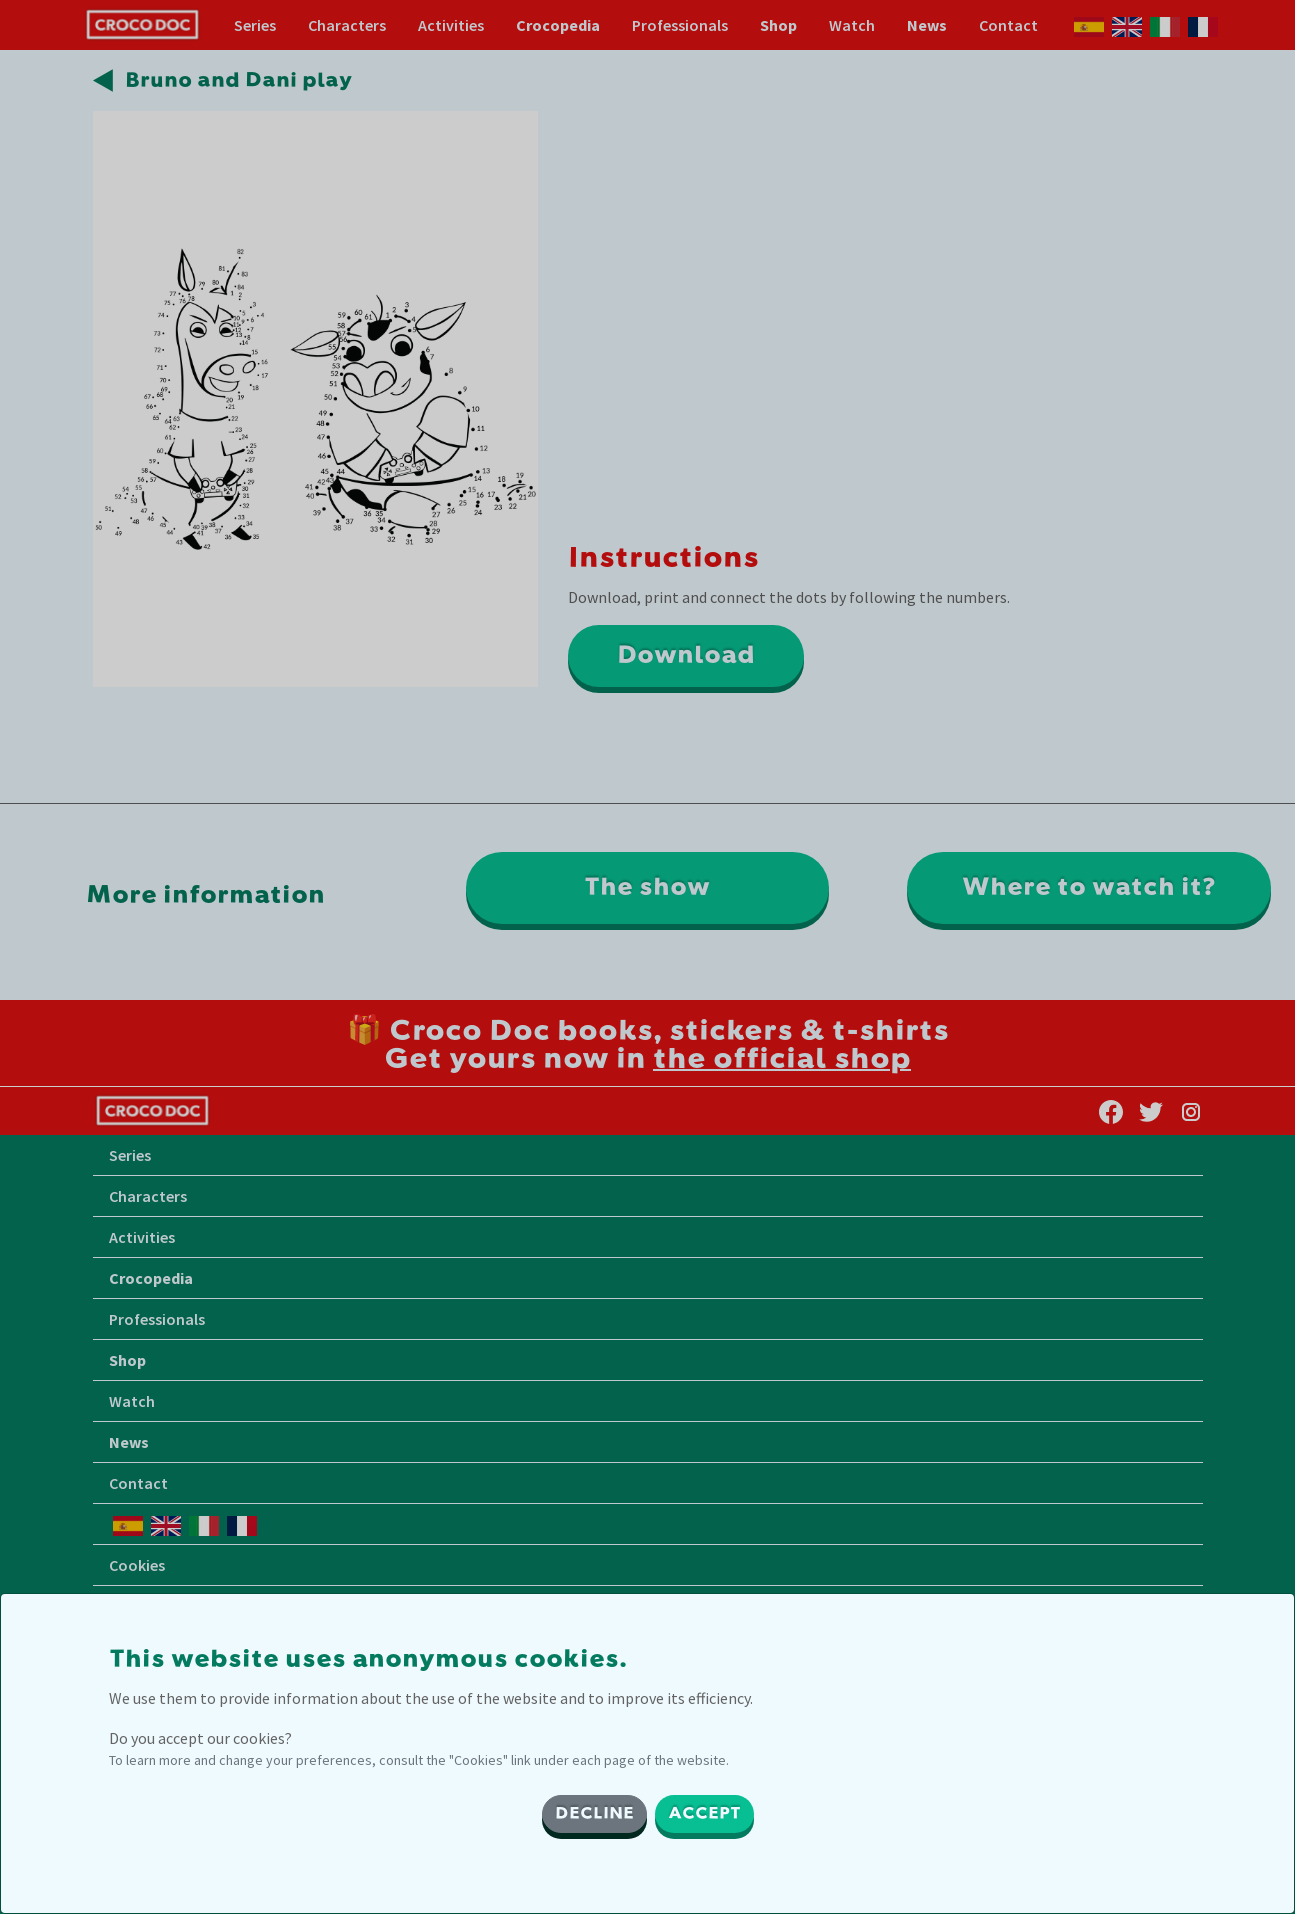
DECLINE (594, 1814)
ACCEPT (704, 1814)
